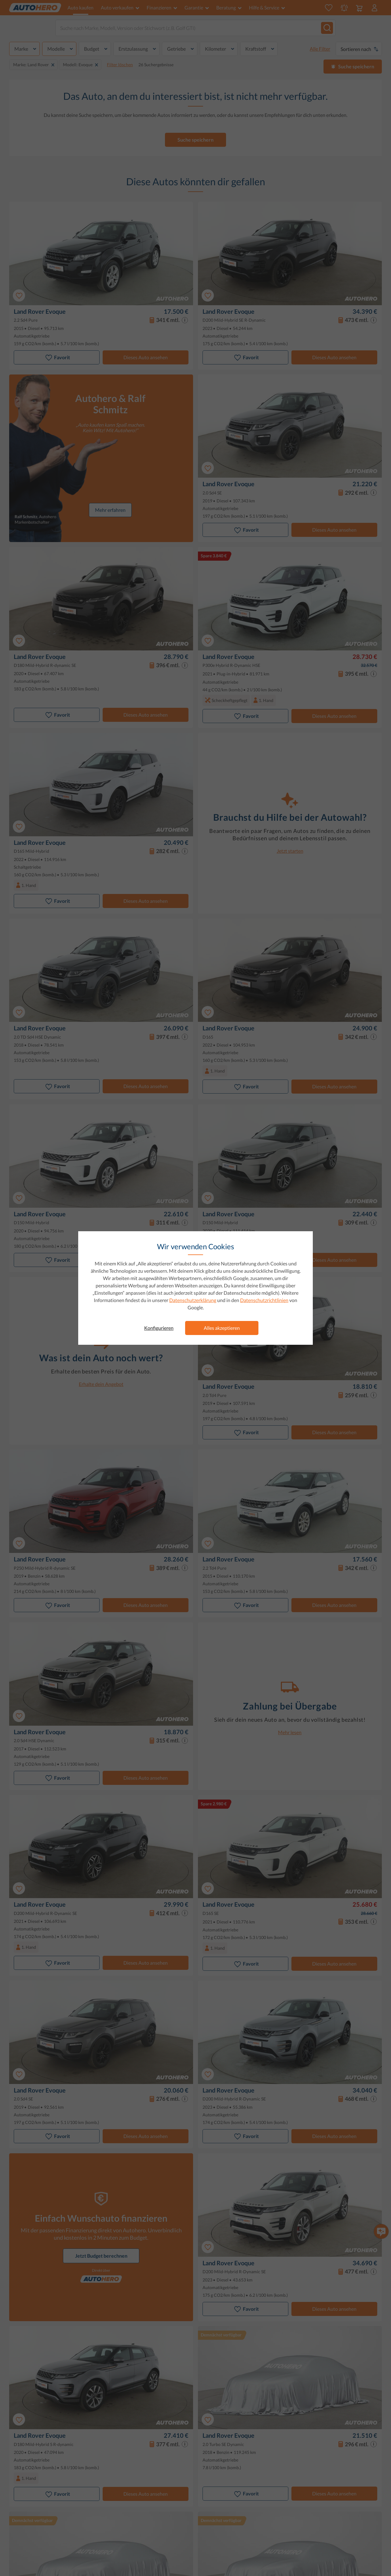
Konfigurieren (159, 1328)
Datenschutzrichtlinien (264, 1300)
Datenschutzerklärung (192, 1300)
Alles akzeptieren (222, 1328)
